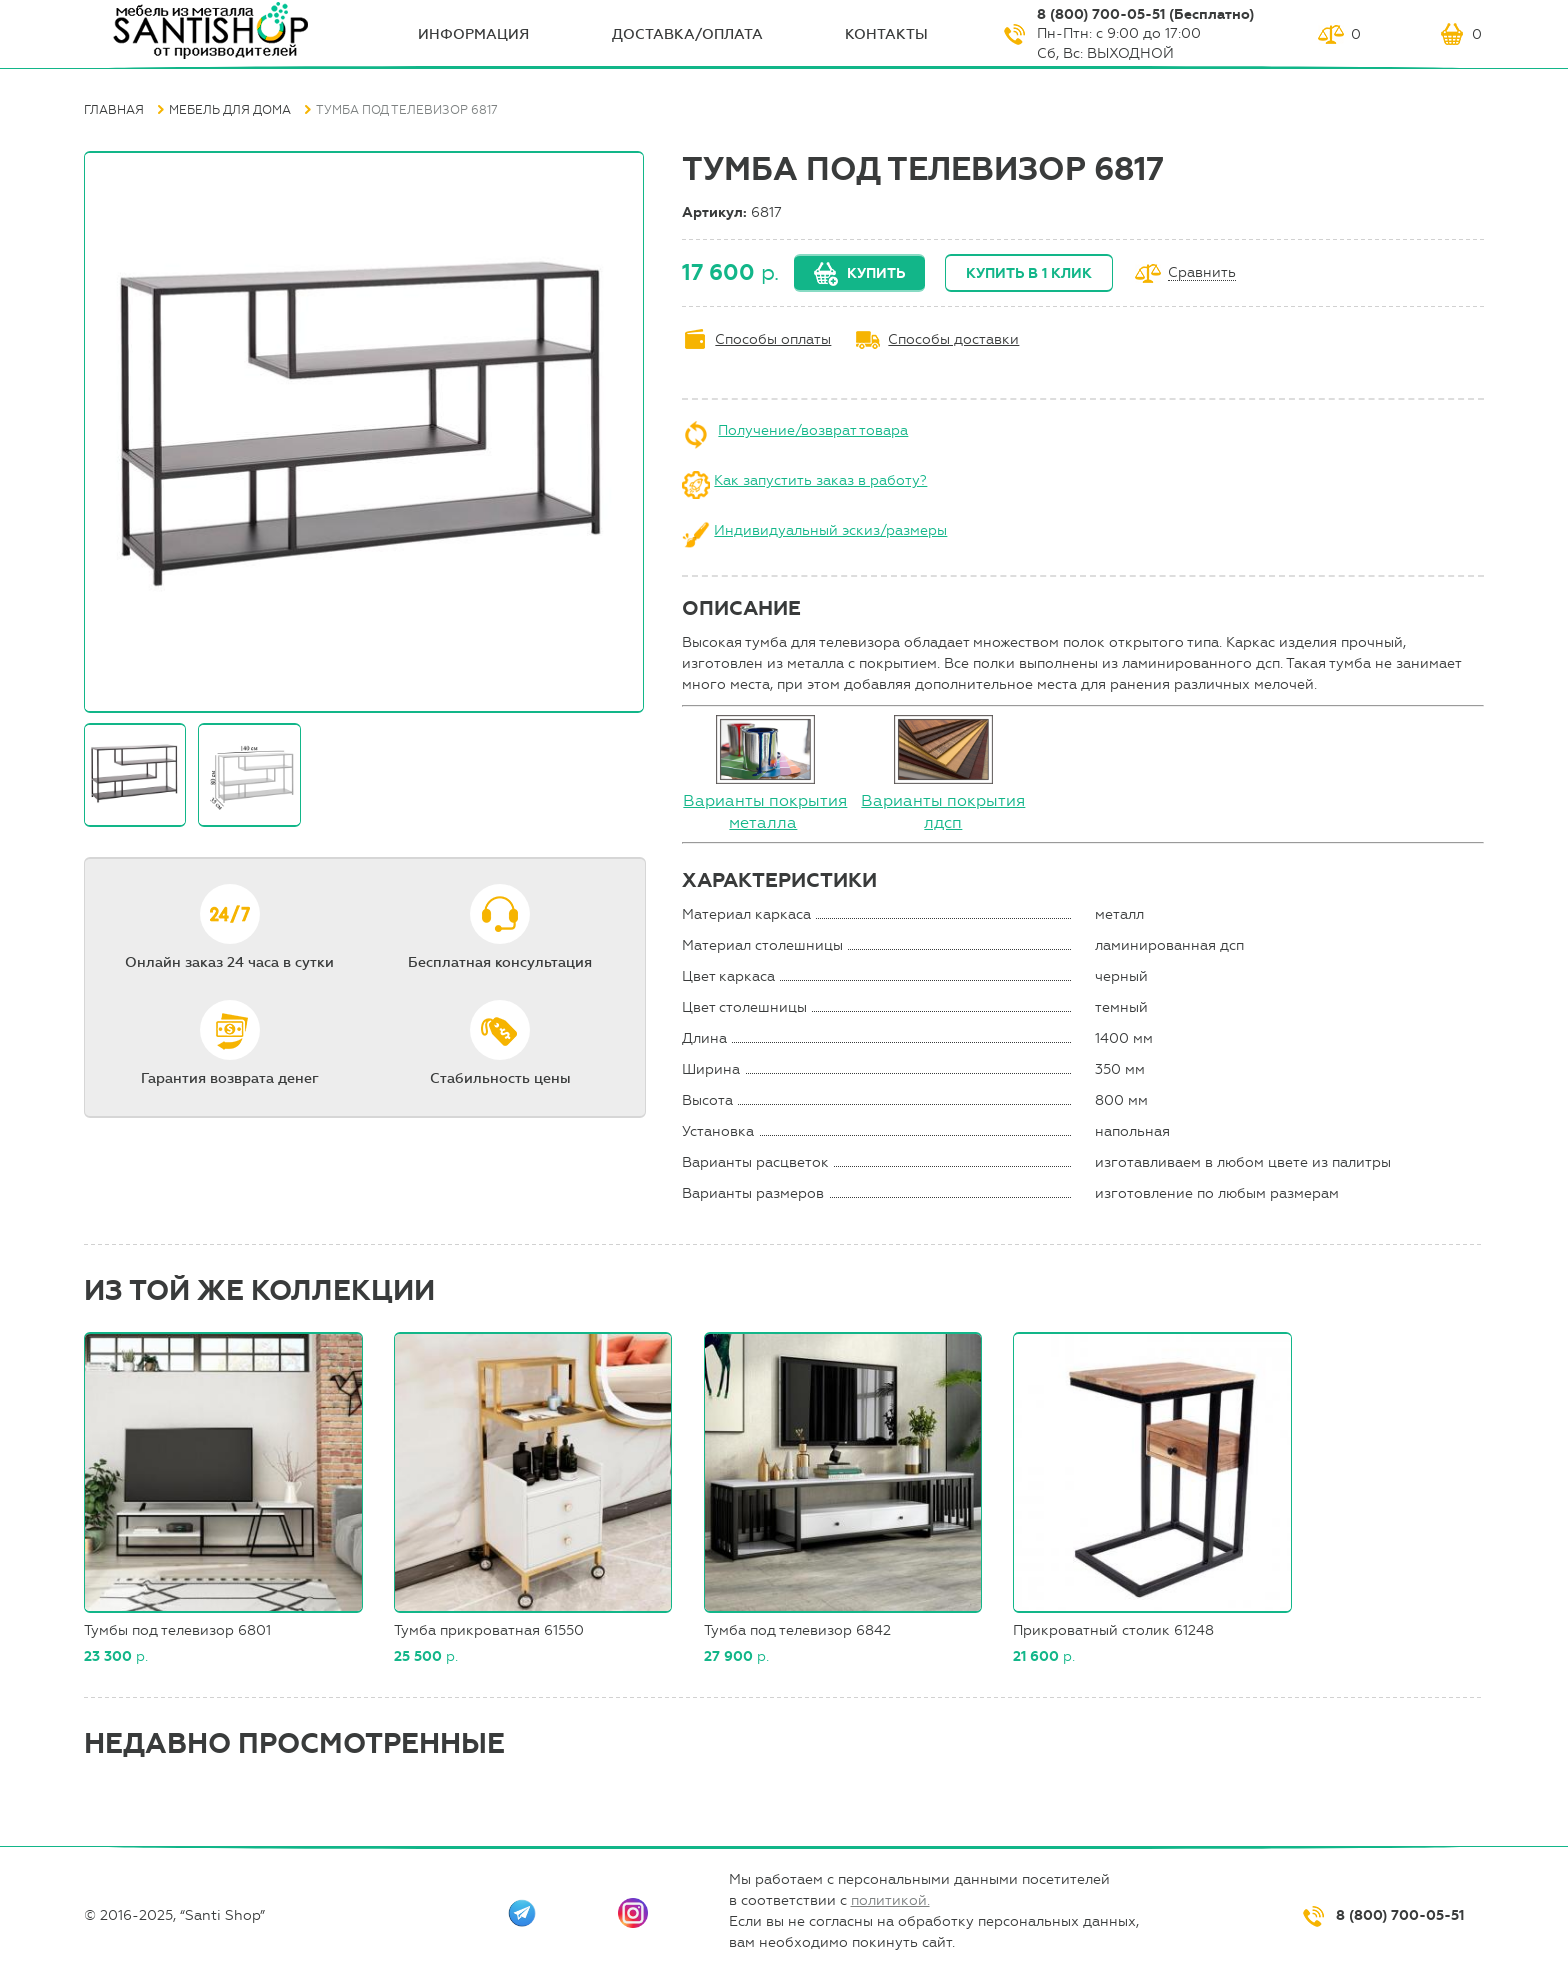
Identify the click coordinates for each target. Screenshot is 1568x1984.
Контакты (886, 34)
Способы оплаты (773, 339)
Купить (876, 273)
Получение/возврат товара (813, 430)
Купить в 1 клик (1029, 273)
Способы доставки (953, 339)
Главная (114, 110)
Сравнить (1202, 273)
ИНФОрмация (473, 34)
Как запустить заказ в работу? (820, 480)
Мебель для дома (230, 110)
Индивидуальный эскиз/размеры (830, 530)
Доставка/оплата (687, 34)
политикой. (890, 1900)
